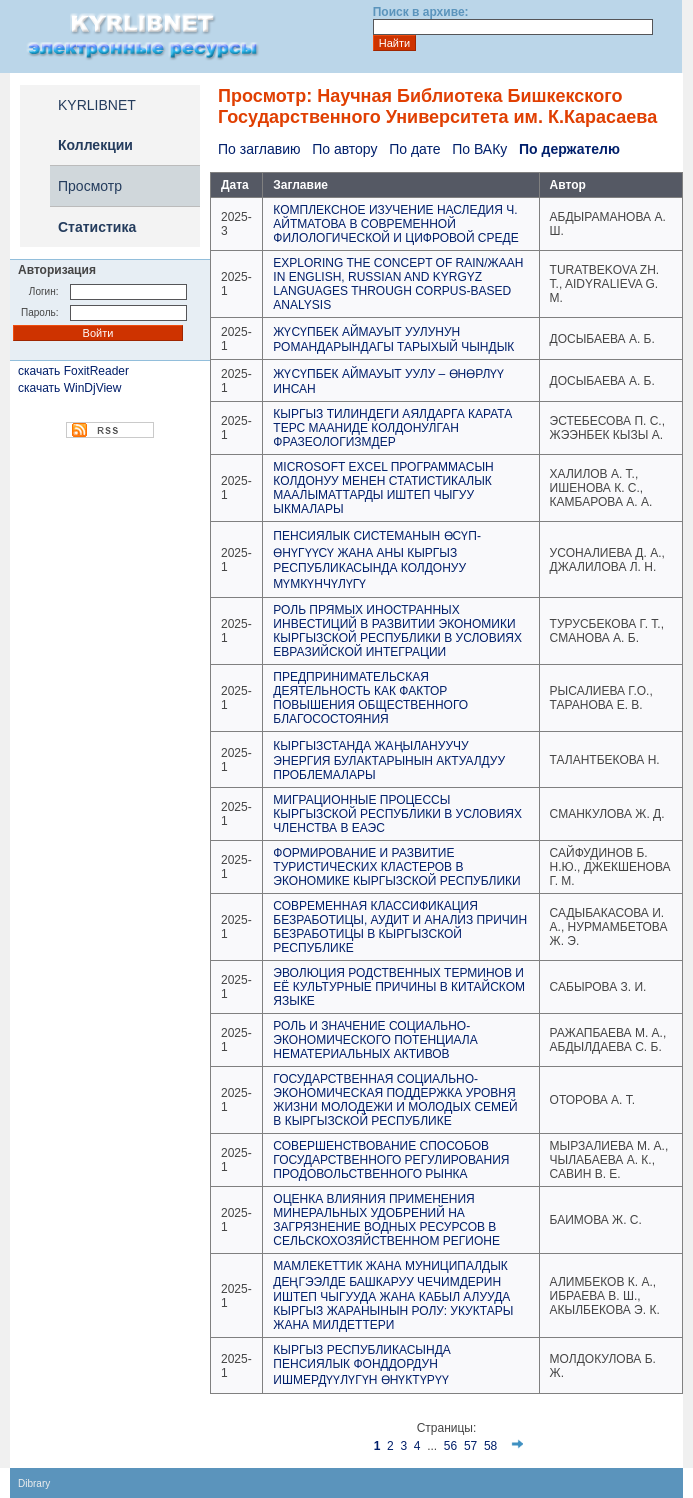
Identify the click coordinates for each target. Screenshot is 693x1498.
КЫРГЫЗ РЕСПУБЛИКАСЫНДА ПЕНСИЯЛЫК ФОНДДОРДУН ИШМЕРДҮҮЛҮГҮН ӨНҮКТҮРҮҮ (361, 1365)
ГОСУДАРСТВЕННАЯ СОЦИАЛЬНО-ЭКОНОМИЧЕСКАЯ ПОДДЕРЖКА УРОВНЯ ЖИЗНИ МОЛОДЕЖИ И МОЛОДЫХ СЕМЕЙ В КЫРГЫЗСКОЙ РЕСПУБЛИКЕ (395, 1100)
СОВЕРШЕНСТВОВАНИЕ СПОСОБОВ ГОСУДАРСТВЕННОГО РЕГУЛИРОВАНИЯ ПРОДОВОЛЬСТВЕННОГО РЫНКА (391, 1160)
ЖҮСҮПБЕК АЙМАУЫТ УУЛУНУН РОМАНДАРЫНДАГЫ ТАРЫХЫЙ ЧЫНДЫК (393, 339)
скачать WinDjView (69, 388)
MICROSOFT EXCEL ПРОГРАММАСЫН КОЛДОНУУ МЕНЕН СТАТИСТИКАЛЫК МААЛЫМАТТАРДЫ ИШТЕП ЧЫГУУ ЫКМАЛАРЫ (383, 488)
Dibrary (34, 1483)
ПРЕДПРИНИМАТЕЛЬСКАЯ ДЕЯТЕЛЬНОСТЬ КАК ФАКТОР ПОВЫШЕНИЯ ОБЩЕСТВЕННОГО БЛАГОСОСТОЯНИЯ (370, 698)
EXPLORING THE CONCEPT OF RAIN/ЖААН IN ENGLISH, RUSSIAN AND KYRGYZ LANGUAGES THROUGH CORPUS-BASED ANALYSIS (398, 284)
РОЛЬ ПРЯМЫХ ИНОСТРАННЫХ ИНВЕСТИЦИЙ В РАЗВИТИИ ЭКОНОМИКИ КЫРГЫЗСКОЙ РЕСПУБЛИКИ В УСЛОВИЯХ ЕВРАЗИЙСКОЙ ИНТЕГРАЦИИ (397, 631)
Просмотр (90, 186)
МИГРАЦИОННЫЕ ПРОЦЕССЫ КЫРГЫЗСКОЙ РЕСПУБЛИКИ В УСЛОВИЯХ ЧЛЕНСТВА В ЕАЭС (397, 814)
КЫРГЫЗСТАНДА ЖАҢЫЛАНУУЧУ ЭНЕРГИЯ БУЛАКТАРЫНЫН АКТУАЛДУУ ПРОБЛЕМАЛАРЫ (389, 760)
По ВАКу (479, 149)
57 (470, 1446)
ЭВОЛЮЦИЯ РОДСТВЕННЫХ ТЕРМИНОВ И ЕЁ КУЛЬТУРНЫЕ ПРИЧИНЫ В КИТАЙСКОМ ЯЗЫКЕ (399, 987)
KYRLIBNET (97, 105)
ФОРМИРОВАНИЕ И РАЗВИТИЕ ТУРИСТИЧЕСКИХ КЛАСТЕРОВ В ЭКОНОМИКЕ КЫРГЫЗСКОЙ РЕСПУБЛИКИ (396, 867)
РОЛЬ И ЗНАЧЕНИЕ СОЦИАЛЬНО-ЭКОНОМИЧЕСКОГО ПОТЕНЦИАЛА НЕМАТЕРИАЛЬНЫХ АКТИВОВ (375, 1040)
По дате (414, 149)
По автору (344, 149)
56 (450, 1446)
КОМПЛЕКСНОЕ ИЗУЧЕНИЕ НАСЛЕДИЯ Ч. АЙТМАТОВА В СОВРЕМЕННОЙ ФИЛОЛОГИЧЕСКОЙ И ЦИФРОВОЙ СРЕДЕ (395, 224)
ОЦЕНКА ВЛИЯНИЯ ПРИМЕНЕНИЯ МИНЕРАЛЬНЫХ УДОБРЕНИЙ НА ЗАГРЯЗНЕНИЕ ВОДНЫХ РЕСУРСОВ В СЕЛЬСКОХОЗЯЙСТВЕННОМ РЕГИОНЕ (386, 1220)
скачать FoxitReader (73, 371)
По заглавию (259, 149)
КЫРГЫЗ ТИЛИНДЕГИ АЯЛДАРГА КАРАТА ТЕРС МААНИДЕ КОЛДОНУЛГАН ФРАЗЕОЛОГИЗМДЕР (392, 428)
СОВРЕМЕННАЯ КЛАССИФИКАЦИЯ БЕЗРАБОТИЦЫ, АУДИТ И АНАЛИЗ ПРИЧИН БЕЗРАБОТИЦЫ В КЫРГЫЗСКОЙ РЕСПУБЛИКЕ (400, 927)
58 (490, 1446)
